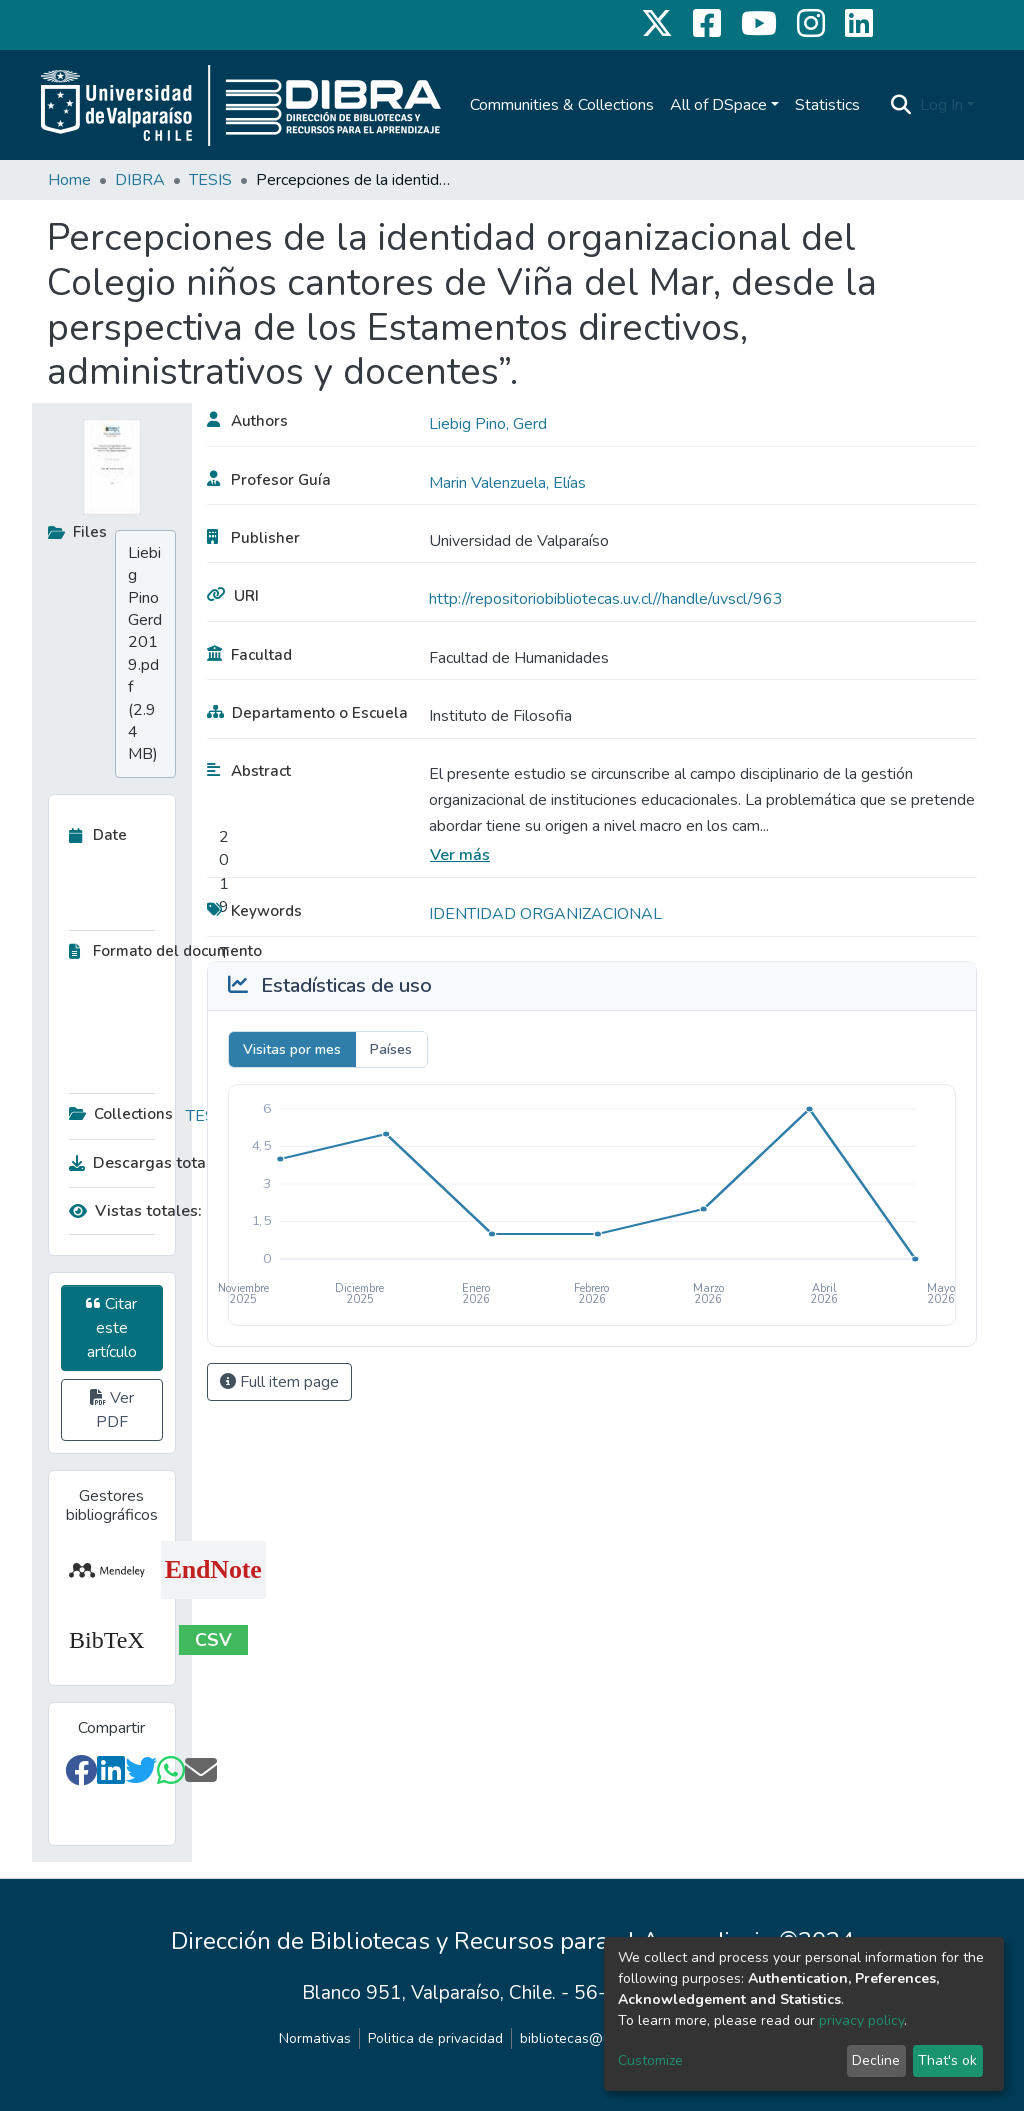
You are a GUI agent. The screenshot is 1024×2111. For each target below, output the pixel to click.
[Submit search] (901, 105)
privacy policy (861, 2020)
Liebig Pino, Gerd (488, 424)
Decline (876, 2060)
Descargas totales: (144, 1163)
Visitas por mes (292, 1049)
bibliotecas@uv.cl (575, 2038)
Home (69, 180)
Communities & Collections (562, 105)
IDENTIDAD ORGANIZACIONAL (545, 914)
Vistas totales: (135, 1211)
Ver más (460, 855)
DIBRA (140, 180)
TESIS (210, 180)
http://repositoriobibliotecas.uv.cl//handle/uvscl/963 (606, 599)
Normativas (315, 2038)
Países (391, 1049)
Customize (650, 2060)
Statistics (827, 105)
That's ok (947, 2060)
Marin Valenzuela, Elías (507, 483)
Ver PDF (112, 1410)
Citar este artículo (111, 1328)
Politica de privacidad (435, 2038)
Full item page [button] (279, 1382)
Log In (941, 105)
